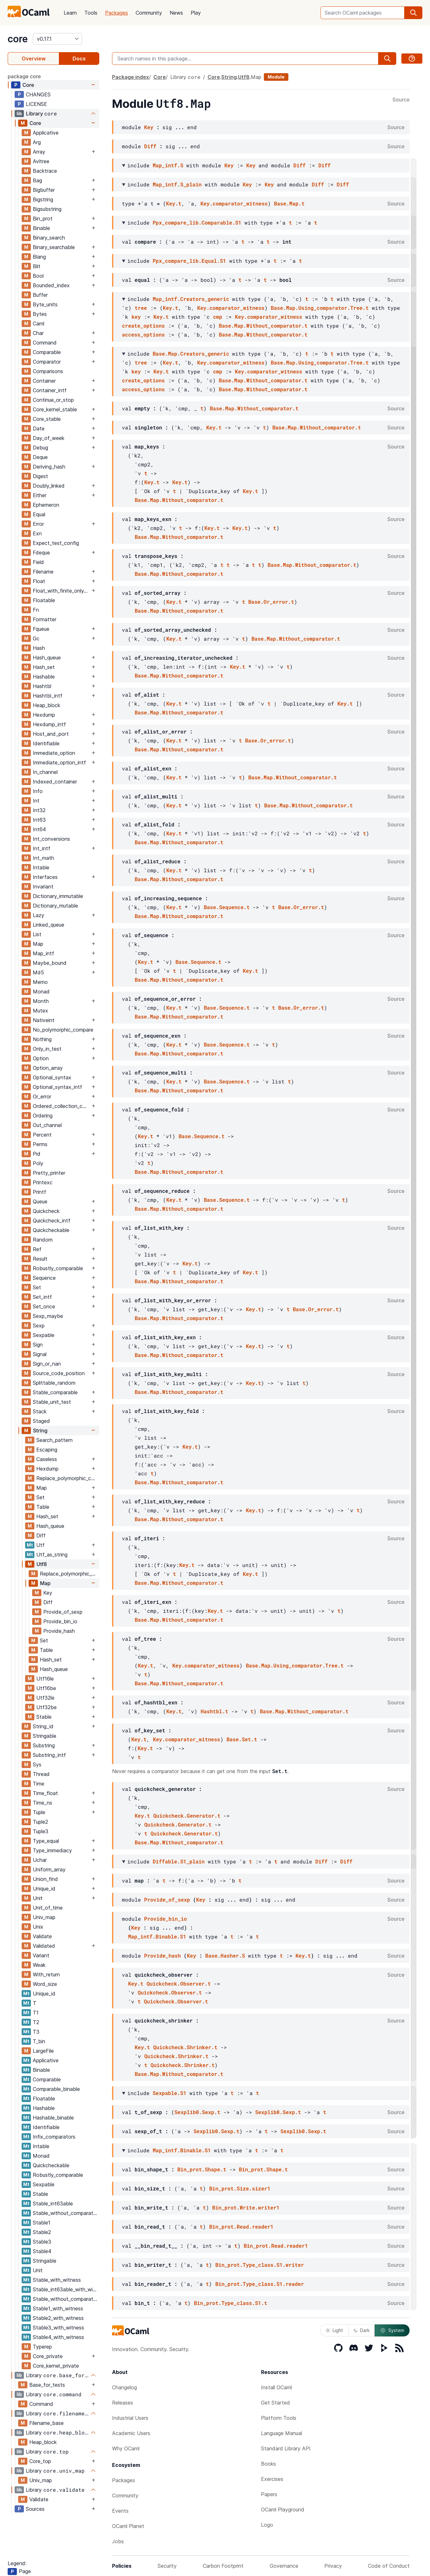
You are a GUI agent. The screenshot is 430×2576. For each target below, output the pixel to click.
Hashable (44, 676)
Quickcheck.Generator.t (186, 1815)
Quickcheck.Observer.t (178, 1983)
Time (38, 1783)
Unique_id (44, 1888)
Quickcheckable (51, 1230)
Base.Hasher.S (225, 1955)
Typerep (42, 2346)
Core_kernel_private (56, 2366)
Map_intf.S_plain (177, 184)
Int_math (43, 858)
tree (141, 307)
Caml (38, 323)
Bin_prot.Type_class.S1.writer (259, 2264)
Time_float (45, 1793)
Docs (79, 58)
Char (38, 333)
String (40, 1430)
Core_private (48, 2356)
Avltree (41, 161)
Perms (40, 1144)
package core (24, 76)
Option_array (48, 1068)
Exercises (272, 2479)
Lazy (38, 915)
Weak (39, 1965)
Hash (39, 648)
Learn (70, 13)
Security (167, 2566)
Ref (37, 1249)
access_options (143, 334)
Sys (37, 1764)
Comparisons (48, 371)
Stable (44, 1717)
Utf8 (41, 1564)
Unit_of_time (48, 1907)
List (37, 934)
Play (196, 13)
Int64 (39, 829)
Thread (41, 1774)
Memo (40, 982)
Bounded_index (51, 285)
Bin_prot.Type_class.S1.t (230, 2303)
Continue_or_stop (53, 400)
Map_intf (43, 953)
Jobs (118, 2541)
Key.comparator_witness (234, 203)
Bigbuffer (44, 190)
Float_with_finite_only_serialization (61, 591)
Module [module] (276, 77)
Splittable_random (54, 1383)
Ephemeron (46, 505)
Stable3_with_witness (58, 2327)
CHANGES (38, 94)
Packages (116, 13)
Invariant (43, 886)
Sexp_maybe (48, 1316)
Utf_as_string (51, 1554)
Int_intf (41, 848)
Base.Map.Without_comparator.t (263, 325)
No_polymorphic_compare (63, 1030)
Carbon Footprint (223, 2566)
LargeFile (43, 2051)
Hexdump (44, 715)
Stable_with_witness (57, 2280)
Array (39, 152)
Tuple (39, 1812)
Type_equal (46, 1841)
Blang (39, 257)
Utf (40, 1545)
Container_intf (50, 390)
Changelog (124, 2387)
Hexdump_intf (49, 724)
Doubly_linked (49, 486)
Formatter (44, 619)
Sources (35, 2509)
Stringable (44, 1736)
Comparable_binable (56, 2089)
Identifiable (46, 743)
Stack (39, 1411)
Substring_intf (49, 1755)
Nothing (42, 1039)
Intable (41, 867)
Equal (39, 514)
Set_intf (42, 1297)
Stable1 (41, 2222)
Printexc (43, 1182)
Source (401, 100)
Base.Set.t (242, 1739)
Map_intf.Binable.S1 (157, 1936)
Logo (267, 2525)
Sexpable (43, 1335)
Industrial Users (130, 2418)
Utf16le (45, 1678)
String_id (43, 1726)
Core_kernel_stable (55, 409)
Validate (42, 1936)
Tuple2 (40, 1822)
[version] (57, 39)
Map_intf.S (168, 165)
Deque (40, 457)
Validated (44, 1946)
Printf (39, 1192)
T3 (36, 2032)
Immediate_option (54, 753)
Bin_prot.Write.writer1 (245, 2207)
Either (39, 495)
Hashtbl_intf (47, 696)
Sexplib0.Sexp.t (197, 2112)
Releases (122, 2402)
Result (40, 1259)
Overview (34, 58)
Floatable (44, 600)
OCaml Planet (128, 2526)
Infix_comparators (54, 2137)
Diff (41, 1535)
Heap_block (46, 705)
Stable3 (42, 2241)
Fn (36, 610)
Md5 (38, 972)
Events (120, 2511)
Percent (42, 1134)
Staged (41, 1421)
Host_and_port (51, 734)
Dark (362, 2330)
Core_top (40, 2461)
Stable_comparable (55, 1392)
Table (42, 1507)
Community (149, 13)
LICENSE (36, 104)
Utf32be (46, 1707)
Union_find (45, 1879)
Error (38, 524)
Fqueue (41, 629)
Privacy (333, 2566)
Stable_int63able (53, 2203)
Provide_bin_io (60, 1621)
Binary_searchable (54, 247)
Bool (38, 276)
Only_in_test (47, 1049)
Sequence (44, 1278)
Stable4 (42, 2251)
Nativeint (43, 1020)
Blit (36, 266)
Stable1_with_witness (58, 2308)
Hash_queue (47, 657)
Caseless (46, 1459)
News (176, 13)
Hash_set (44, 667)
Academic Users (131, 2433)
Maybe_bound (50, 963)
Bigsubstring (47, 209)
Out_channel (47, 1125)
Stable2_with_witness (58, 2318)
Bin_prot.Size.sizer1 (239, 2188)
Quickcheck (46, 1211)
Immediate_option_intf (59, 762)
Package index (130, 77)
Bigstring (43, 199)
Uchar (40, 1860)
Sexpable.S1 (170, 2093)
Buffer (40, 295)
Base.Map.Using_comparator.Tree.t (320, 307)
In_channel (45, 772)
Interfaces (45, 877)
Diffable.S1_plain (179, 1861)
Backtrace (45, 171)
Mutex (40, 1010)
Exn (37, 533)
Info (38, 791)
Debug (40, 447)
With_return (46, 1974)
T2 (36, 2022)
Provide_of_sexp (62, 1612)
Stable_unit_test (52, 1402)
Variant (41, 1955)
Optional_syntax (52, 1077)
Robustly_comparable (58, 1268)
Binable (41, 228)
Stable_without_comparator (65, 2213)
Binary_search (49, 237)
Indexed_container (55, 781)
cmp (217, 316)
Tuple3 (40, 1831)
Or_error (42, 1096)
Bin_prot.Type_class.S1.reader (259, 2283)
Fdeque (41, 552)
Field (38, 562)
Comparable (47, 352)
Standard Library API (286, 2448)
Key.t (173, 203)
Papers (269, 2494)
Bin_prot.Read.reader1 (241, 2226)
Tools (90, 13)
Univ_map (44, 1917)
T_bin (39, 2041)
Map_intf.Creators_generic (191, 299)
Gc (36, 638)
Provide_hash (59, 1631)
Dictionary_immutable (58, 896)
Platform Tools (278, 2418)
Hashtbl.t (214, 1711)
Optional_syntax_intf (57, 1087)
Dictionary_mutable (55, 905)
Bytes (40, 314)
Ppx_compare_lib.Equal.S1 (189, 260)
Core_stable (47, 419)
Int (36, 800)
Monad (41, 991)
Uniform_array (49, 1869)
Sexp (39, 1325)
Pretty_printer (49, 1173)
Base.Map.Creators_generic (191, 353)
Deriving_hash (49, 466)
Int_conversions (51, 839)
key (136, 316)
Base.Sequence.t (227, 907)
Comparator (47, 362)
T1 (36, 2012)
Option (41, 1058)
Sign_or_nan (47, 1364)
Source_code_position (59, 1373)
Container (44, 381)
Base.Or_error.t (271, 601)
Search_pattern (54, 1440)
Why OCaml (125, 2448)
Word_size (45, 1984)
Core (28, 85)
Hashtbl (42, 686)
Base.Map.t (289, 203)
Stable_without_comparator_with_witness (66, 2299)
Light (334, 2330)
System (392, 2330)
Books (268, 2464)
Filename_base (46, 2423)
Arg (37, 142)
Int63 (39, 820)
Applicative (46, 132)
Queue (40, 1201)
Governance (284, 2566)
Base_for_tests (47, 2385)
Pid (36, 1154)
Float (39, 581)
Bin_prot (43, 218)
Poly (38, 1163)
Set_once (44, 1306)
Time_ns (42, 1803)
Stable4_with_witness (58, 2337)
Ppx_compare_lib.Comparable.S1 (197, 222)
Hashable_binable (53, 2117)
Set (37, 1287)
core (18, 39)
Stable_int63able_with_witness (66, 2289)
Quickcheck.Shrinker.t (185, 2047)
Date (39, 428)
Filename (43, 571)
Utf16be (46, 1688)
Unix (38, 1927)
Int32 (39, 810)
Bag (37, 180)
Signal (39, 1354)
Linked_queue (48, 925)
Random (43, 1239)
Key (47, 1593)
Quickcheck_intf (51, 1220)
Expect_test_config (56, 543)
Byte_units (45, 304)
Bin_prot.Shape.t (201, 2169)
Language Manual (281, 2433)
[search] (413, 12)
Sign (38, 1344)
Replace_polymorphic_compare (67, 1478)
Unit (38, 1898)
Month (41, 1001)
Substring (44, 1745)
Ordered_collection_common (61, 1106)
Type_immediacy (52, 1850)
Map (38, 944)
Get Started (275, 2402)
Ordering (43, 1115)
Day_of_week (48, 438)
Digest (40, 476)
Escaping (46, 1449)
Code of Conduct (389, 2566)
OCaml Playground (282, 2509)
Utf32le (45, 1698)
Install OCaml (276, 2387)
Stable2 (42, 2232)
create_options (143, 325)
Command (45, 342)
